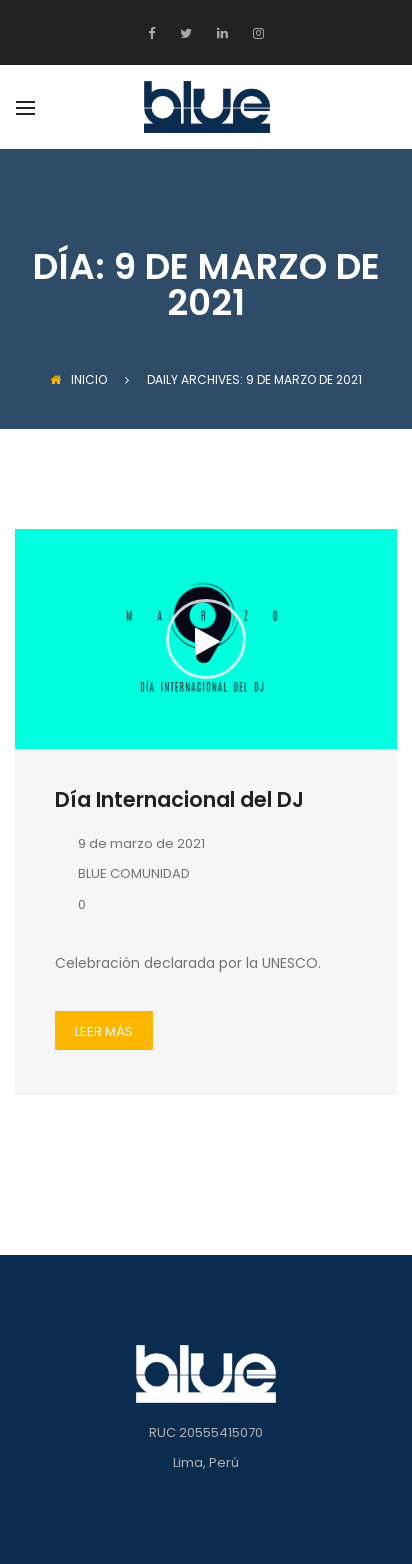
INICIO (78, 379)
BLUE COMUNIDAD (122, 873)
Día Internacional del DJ (179, 799)
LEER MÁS (104, 1031)
